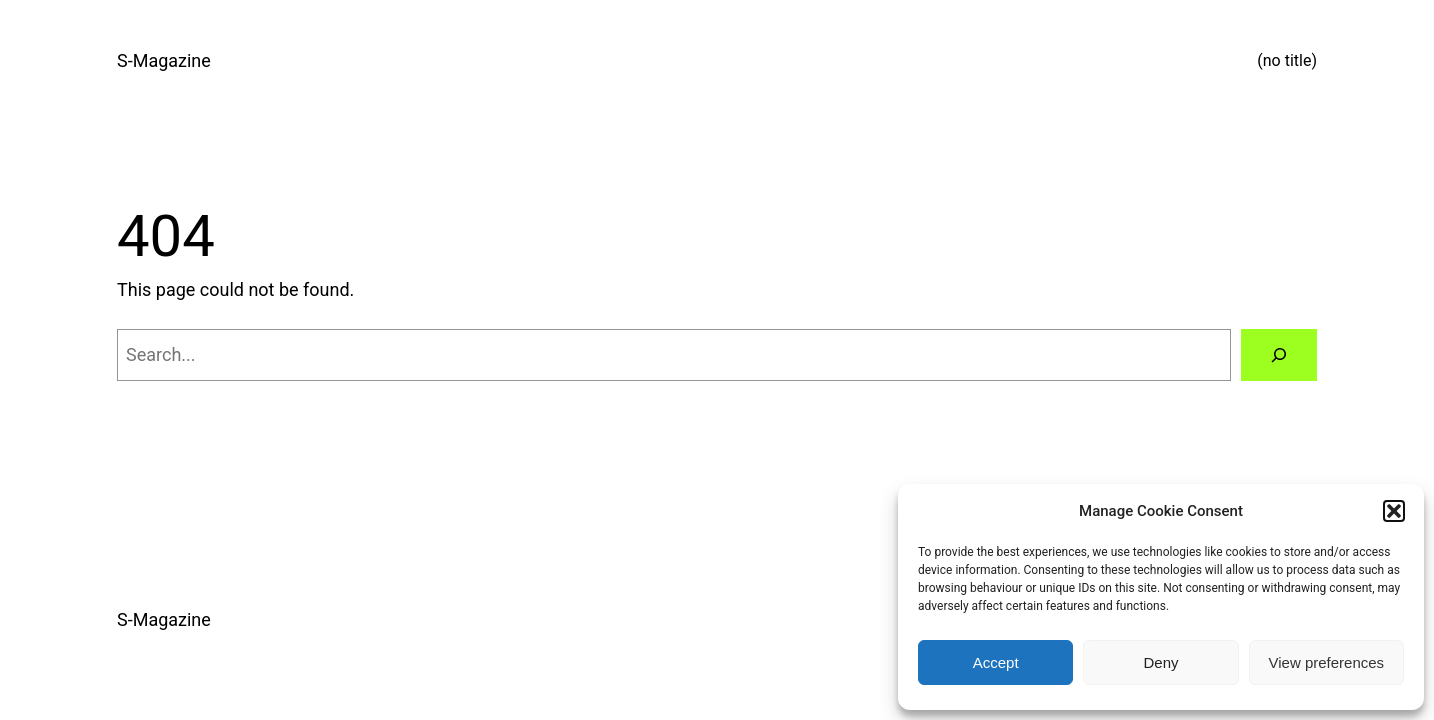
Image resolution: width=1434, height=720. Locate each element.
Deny (1160, 662)
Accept (996, 662)
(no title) (1287, 60)
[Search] (1279, 355)
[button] (1394, 511)
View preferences (1327, 662)
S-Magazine (164, 60)
